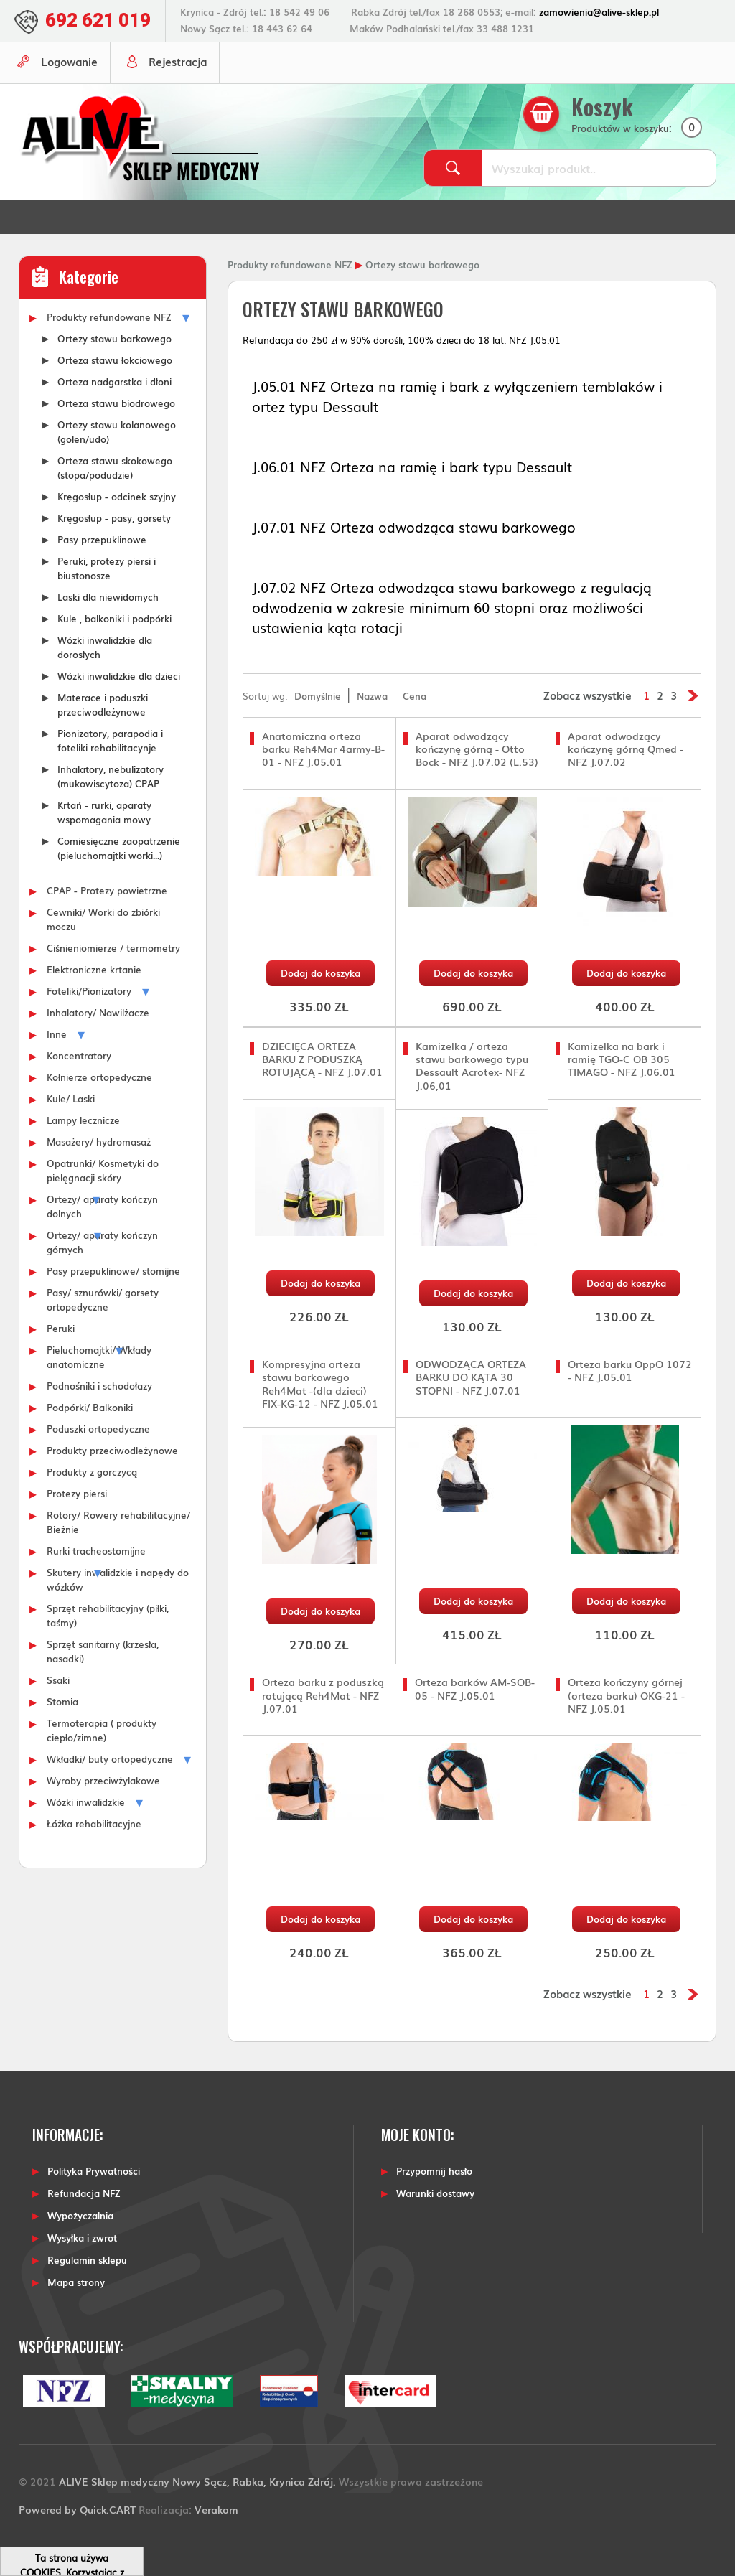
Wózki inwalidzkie (86, 1801)
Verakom (216, 2508)
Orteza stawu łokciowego (114, 359)
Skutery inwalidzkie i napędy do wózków (118, 1579)
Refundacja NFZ (84, 2193)
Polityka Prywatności (93, 2171)
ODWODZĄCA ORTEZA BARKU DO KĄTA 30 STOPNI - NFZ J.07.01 (471, 1377)
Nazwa (372, 695)
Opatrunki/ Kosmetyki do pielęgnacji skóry (103, 1170)
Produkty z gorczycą (92, 1471)
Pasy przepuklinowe (101, 539)
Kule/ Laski (71, 1098)
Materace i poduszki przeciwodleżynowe (102, 704)
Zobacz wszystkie (587, 695)
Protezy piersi (77, 1493)
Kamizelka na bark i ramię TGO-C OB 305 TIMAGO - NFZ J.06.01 (621, 1059)
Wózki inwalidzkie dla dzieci (118, 675)
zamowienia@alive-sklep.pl (599, 12)
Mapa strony (76, 2282)
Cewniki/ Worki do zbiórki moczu (103, 918)
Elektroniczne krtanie (94, 969)
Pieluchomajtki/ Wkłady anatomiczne (99, 1356)
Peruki (61, 1328)
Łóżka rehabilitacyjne (94, 1823)
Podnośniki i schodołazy (99, 1385)
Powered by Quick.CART (77, 2508)
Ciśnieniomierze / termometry (113, 947)
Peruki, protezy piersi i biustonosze (106, 567)
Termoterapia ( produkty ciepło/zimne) (101, 1729)
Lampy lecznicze (83, 1120)
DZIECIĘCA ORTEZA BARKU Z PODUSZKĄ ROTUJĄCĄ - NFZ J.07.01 (322, 1059)
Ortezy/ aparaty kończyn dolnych (102, 1205)
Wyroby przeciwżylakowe (103, 1780)
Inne (57, 1033)
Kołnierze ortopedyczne (99, 1076)
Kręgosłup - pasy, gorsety (114, 517)
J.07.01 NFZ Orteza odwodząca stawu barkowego (414, 527)
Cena (414, 695)
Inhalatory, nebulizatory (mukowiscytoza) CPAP (110, 776)
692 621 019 (98, 20)
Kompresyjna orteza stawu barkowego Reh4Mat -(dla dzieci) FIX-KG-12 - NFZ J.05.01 (320, 1383)
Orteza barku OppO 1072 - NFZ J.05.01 (630, 1370)
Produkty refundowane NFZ (109, 316)
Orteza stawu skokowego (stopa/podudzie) (114, 467)
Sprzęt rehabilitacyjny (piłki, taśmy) (108, 1615)
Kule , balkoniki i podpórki (114, 618)
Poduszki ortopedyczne (98, 1428)
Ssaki (58, 1679)
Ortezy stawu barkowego (114, 338)
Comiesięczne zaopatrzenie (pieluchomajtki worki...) (118, 847)
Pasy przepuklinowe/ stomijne (113, 1270)
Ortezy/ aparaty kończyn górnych (102, 1241)
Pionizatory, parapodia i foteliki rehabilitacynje (110, 740)
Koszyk (602, 107)
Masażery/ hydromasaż (99, 1141)
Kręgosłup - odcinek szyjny (116, 496)
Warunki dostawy (435, 2193)
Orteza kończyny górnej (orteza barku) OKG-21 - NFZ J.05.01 (626, 1695)
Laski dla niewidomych (108, 596)
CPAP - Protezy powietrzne (107, 890)
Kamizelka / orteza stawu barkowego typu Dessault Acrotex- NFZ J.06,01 (472, 1065)
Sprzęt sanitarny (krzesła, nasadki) (103, 1650)
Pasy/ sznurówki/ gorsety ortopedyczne (103, 1299)
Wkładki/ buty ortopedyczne (110, 1758)
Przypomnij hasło (434, 2171)
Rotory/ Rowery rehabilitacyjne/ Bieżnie (118, 1521)
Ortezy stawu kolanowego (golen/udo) (116, 431)
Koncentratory (79, 1055)
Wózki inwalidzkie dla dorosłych (104, 646)
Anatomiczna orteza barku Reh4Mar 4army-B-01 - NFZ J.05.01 (323, 749)
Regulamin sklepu (87, 2260)
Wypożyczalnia (80, 2215)
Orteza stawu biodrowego (116, 402)
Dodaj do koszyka (320, 972)
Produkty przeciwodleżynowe (112, 1450)
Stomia (62, 1701)
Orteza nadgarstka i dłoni (114, 381)
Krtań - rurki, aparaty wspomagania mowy (104, 811)
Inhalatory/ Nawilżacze (98, 1012)
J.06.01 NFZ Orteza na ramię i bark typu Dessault (412, 466)
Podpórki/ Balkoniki (90, 1407)
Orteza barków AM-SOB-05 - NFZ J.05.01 (475, 1688)
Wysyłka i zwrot (82, 2237)
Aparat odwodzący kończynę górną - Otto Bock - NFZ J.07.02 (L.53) (477, 749)
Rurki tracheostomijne (96, 1550)
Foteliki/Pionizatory (89, 990)
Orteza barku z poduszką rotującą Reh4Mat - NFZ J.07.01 (323, 1695)
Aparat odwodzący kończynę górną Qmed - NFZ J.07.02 (625, 749)
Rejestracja (178, 61)
